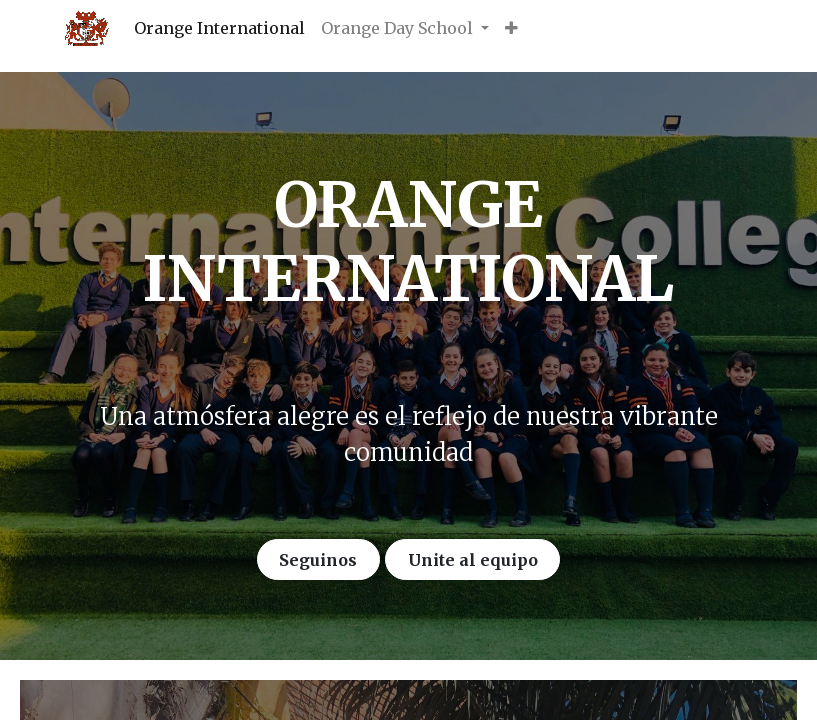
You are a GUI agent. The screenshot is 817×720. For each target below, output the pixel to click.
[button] (511, 28)
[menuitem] (219, 28)
